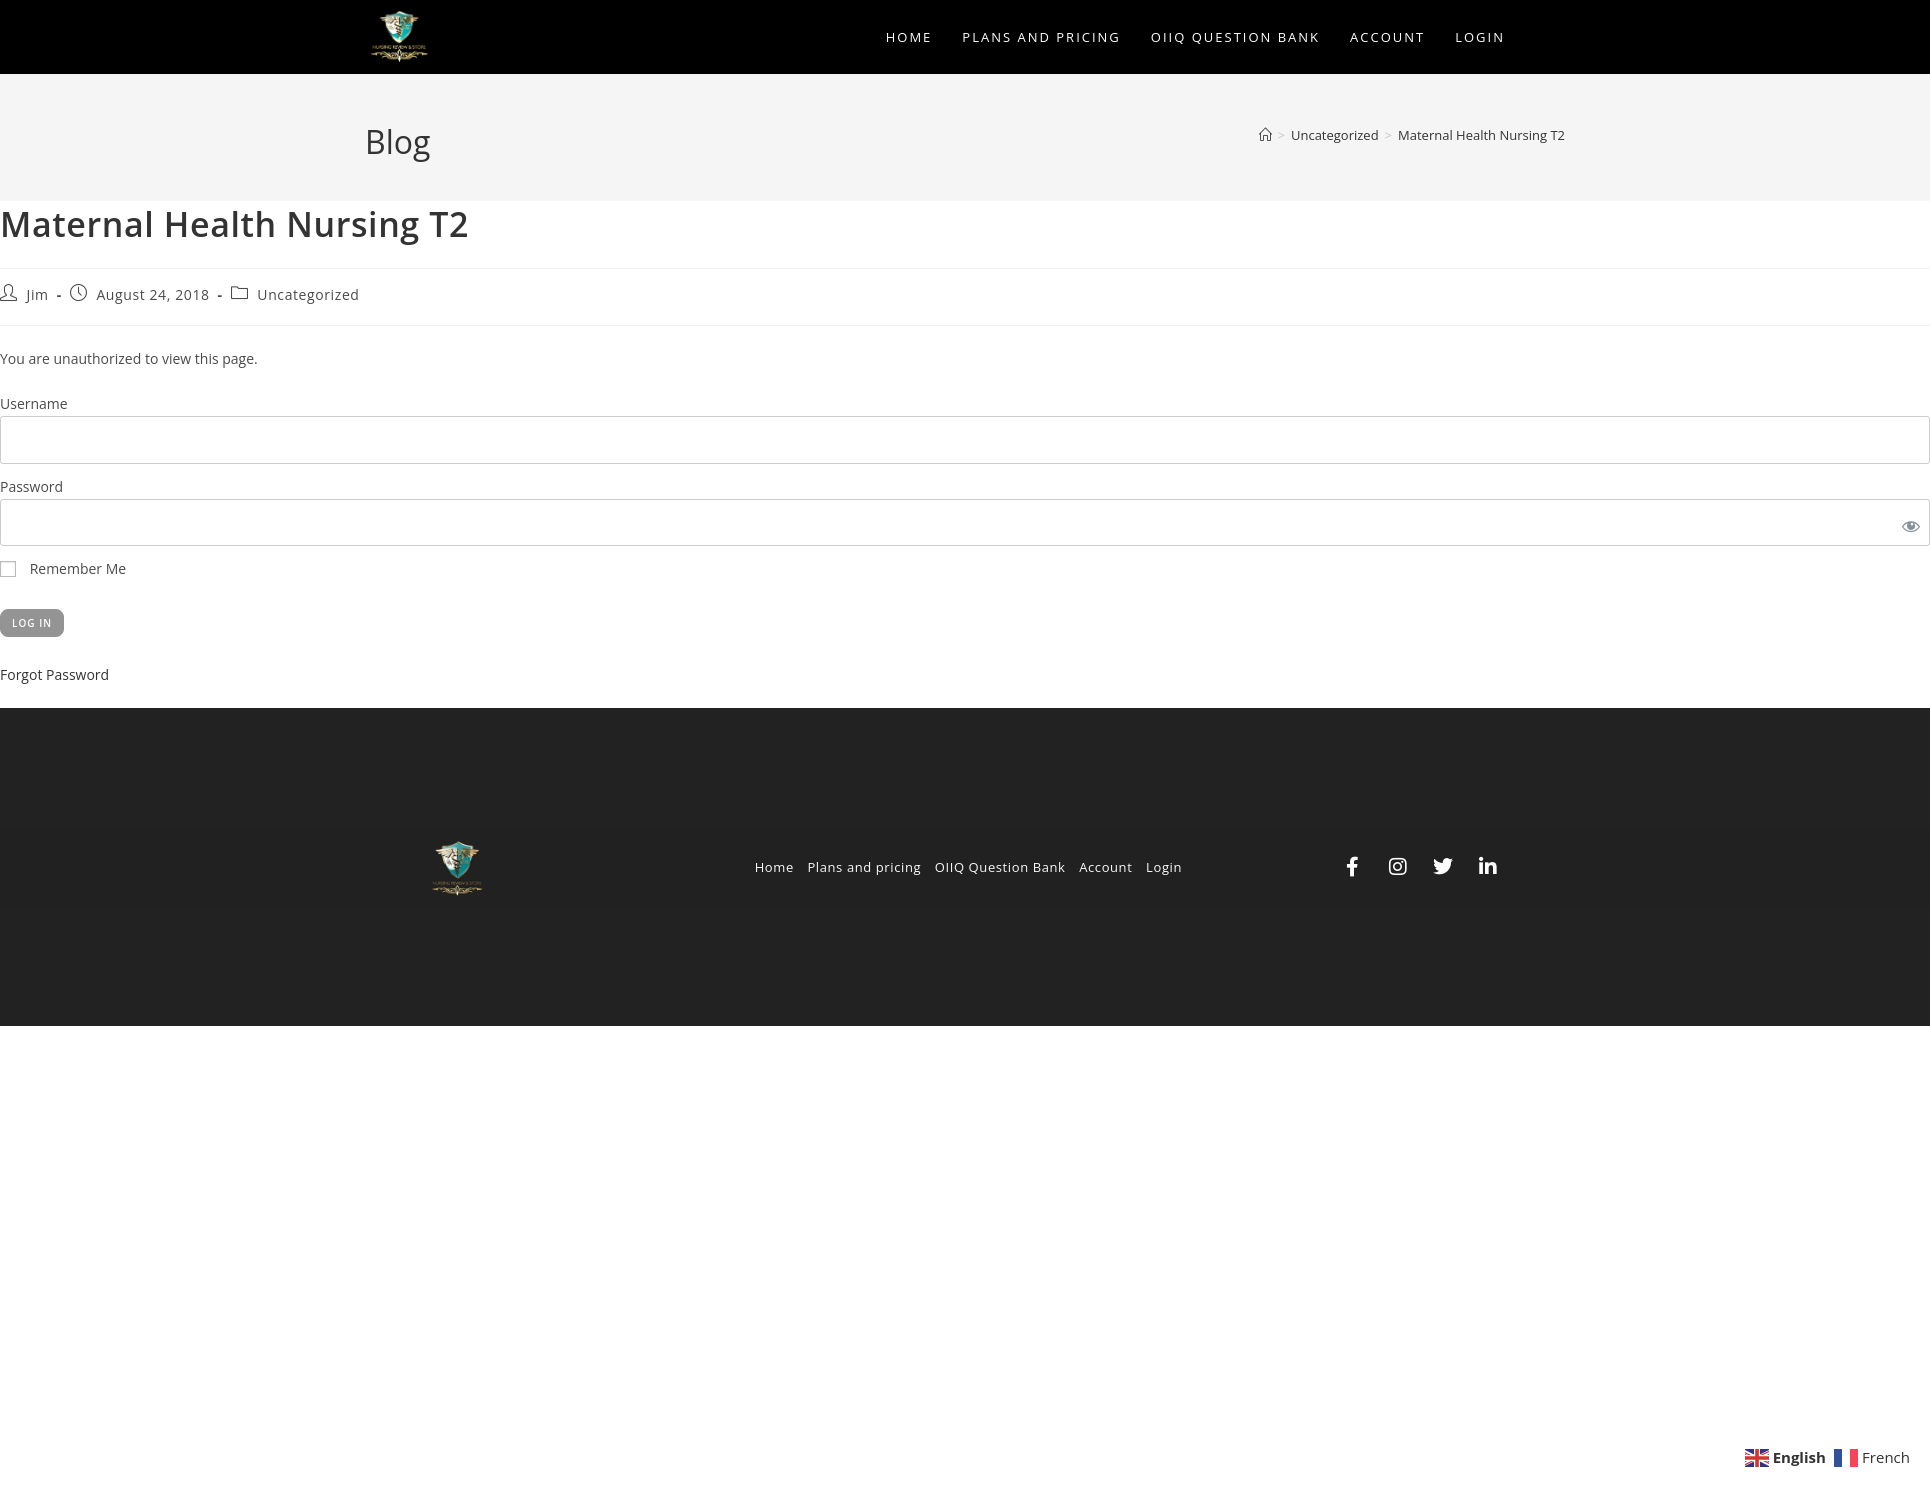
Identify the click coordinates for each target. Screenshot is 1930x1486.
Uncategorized (308, 294)
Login (1164, 867)
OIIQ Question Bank (1000, 867)
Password (31, 486)
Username (34, 403)
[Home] (1265, 135)
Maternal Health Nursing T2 (1481, 135)
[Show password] (1907, 522)
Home (774, 867)
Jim (38, 294)
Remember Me (63, 568)
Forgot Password (54, 674)
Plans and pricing (864, 867)
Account (1105, 867)
